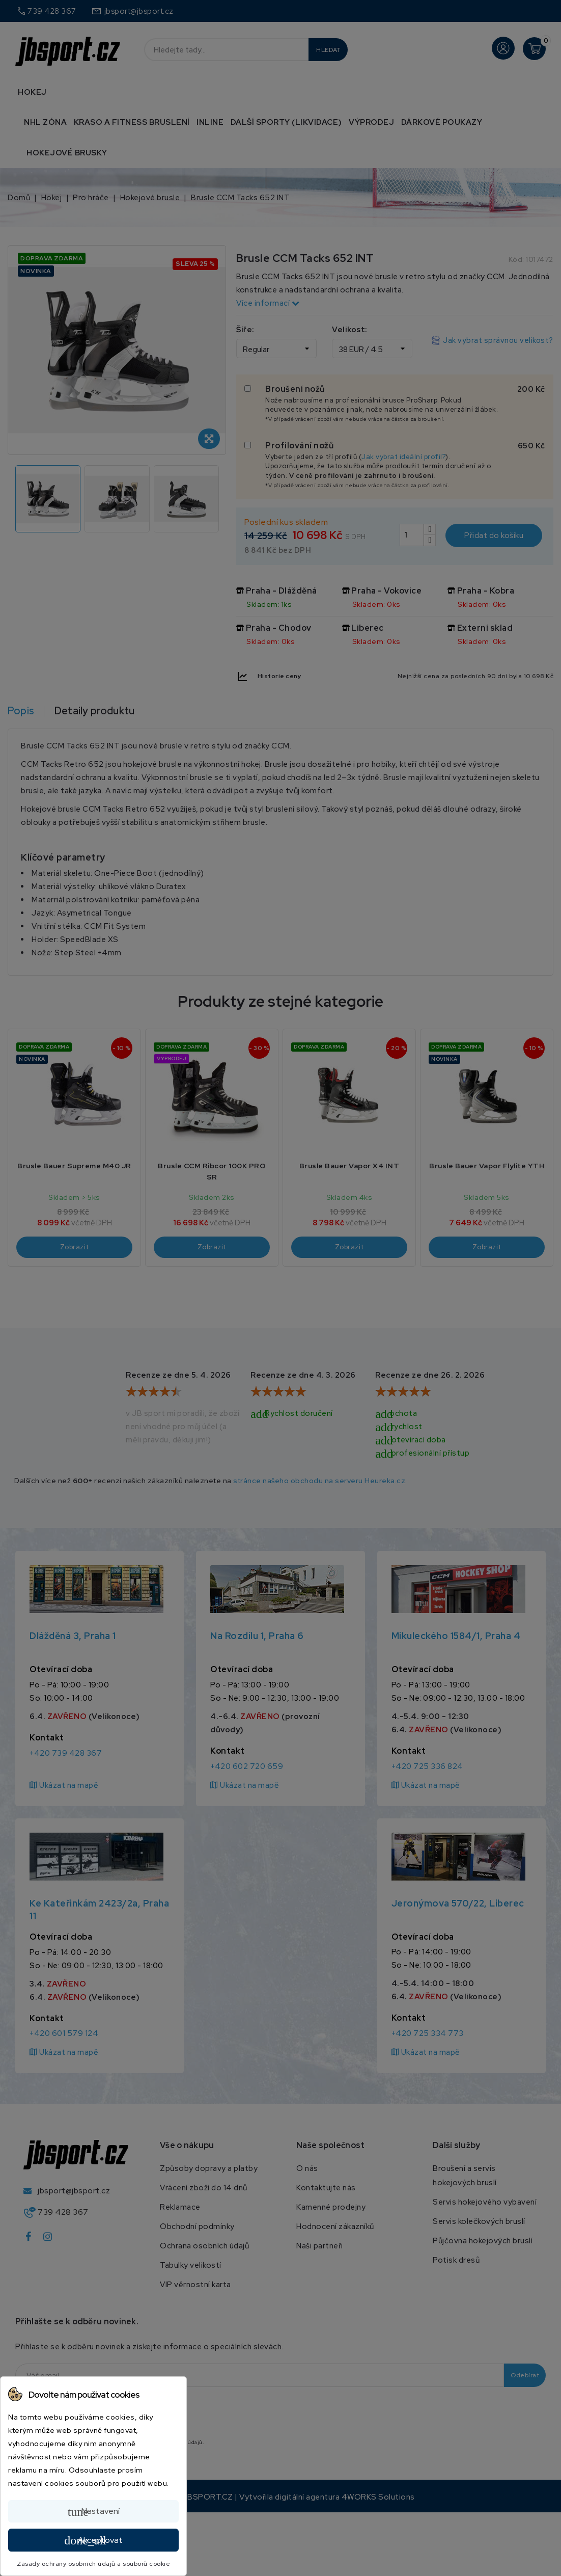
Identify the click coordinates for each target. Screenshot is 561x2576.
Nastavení (94, 2511)
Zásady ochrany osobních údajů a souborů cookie (93, 2564)
